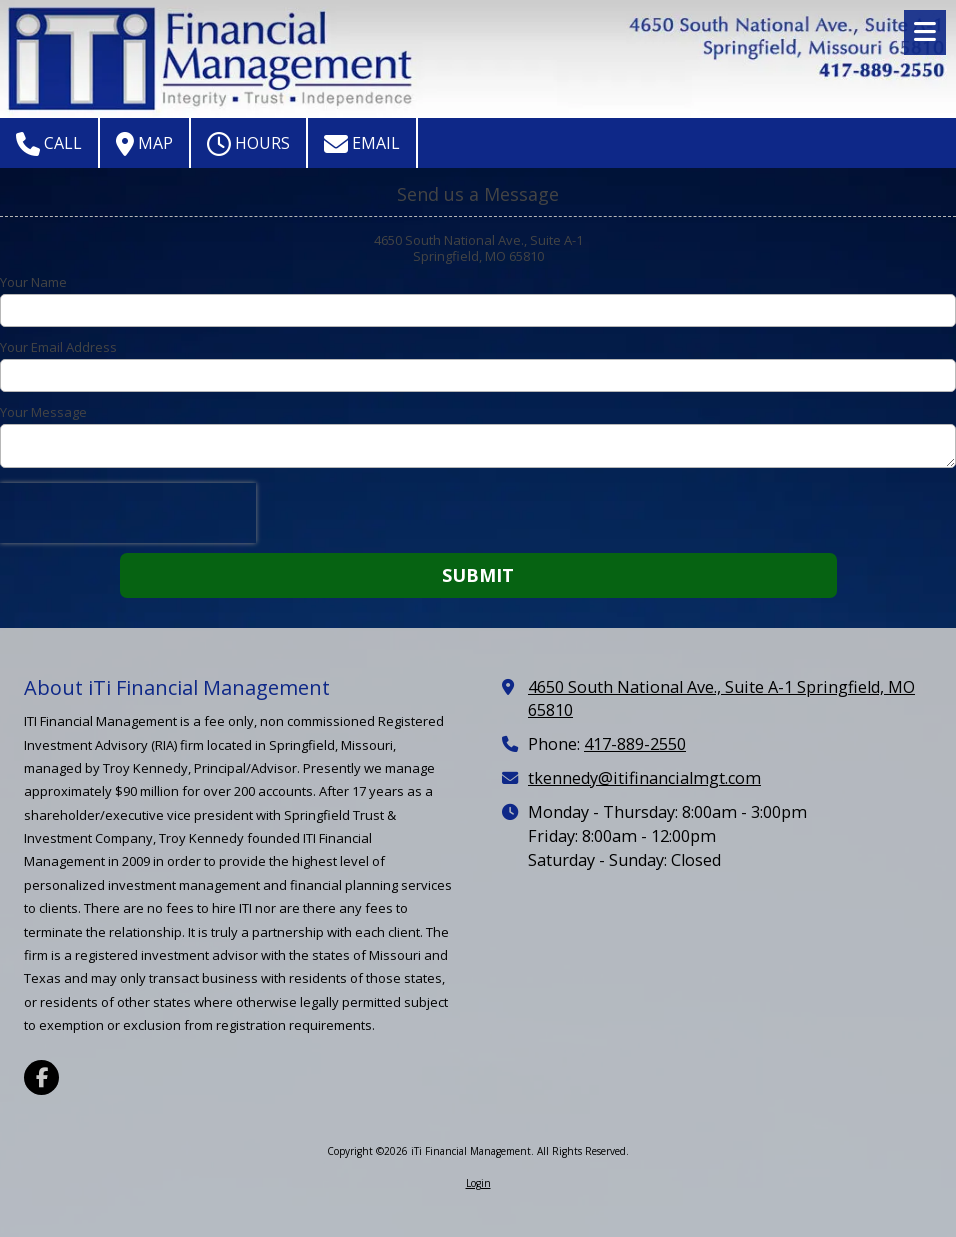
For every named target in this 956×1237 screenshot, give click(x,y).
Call (49, 144)
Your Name (33, 282)
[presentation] (128, 513)
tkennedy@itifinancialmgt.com (644, 778)
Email (362, 144)
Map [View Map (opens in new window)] (144, 144)
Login (478, 1183)
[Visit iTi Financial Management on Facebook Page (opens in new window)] (41, 1077)
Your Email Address (58, 347)
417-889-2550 (635, 744)
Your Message (43, 412)
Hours (248, 144)
